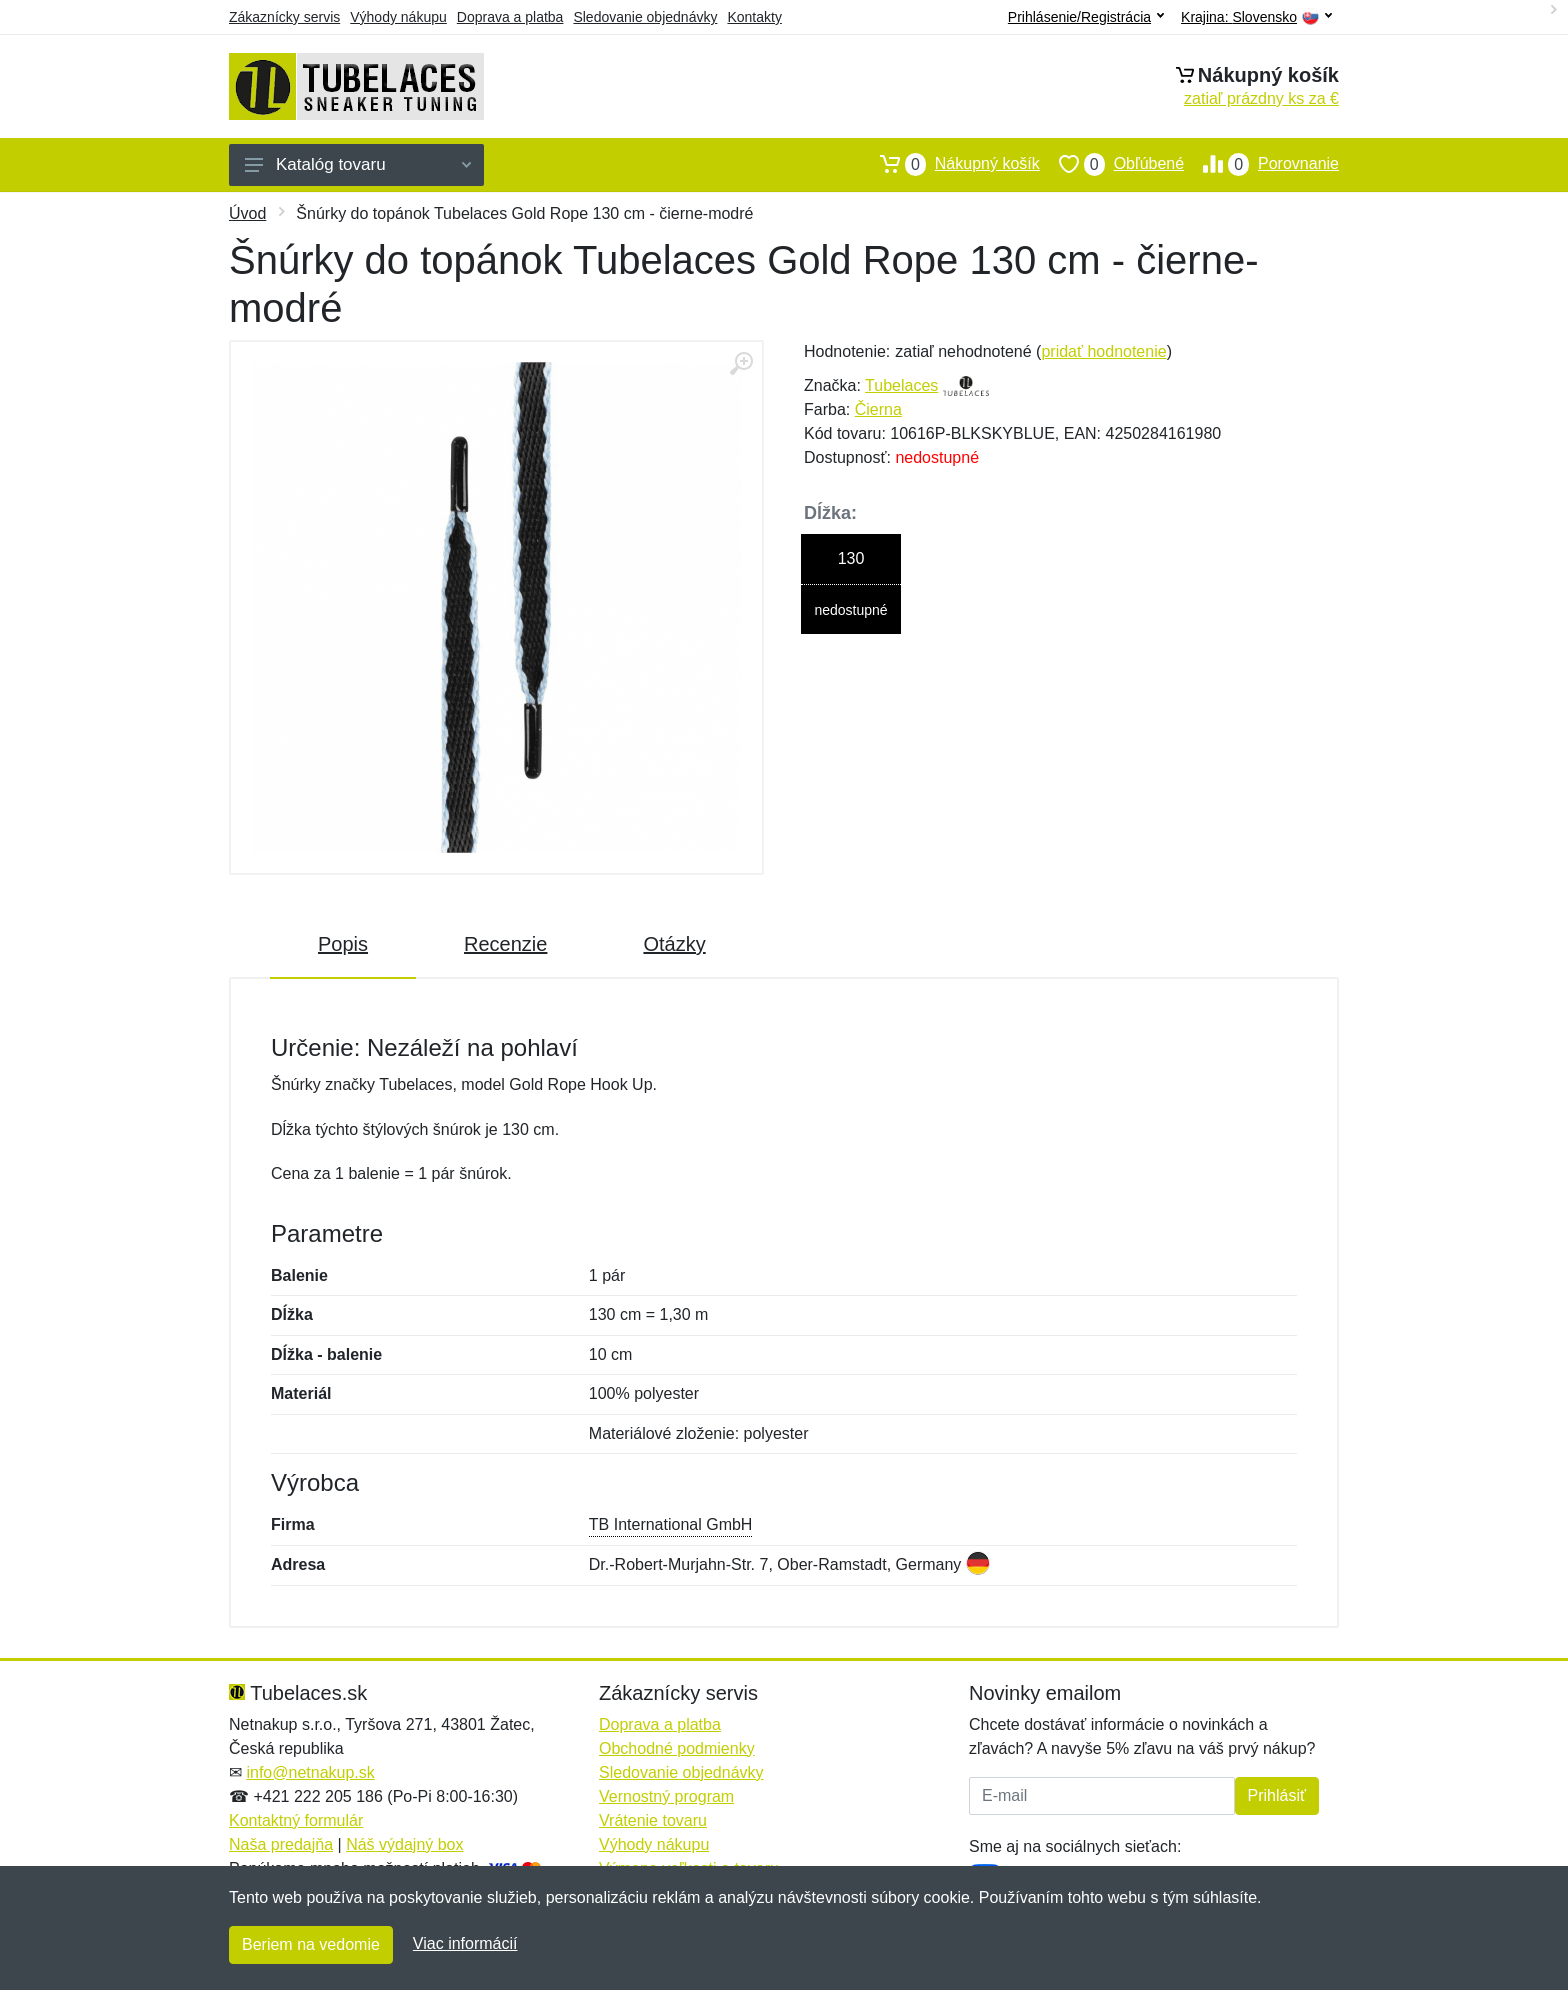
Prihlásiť (1277, 1795)
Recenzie (505, 944)
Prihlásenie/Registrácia (1086, 17)
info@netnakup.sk (310, 1772)
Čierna (878, 409)
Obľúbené (1112, 164)
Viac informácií (465, 1943)
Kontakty (754, 17)
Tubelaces (901, 385)
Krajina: (1256, 17)
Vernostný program (666, 1796)
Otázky (674, 944)
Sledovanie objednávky (645, 17)
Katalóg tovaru (358, 164)
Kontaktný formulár (296, 1820)
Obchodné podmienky (677, 1748)
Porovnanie (1261, 164)
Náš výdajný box (404, 1844)
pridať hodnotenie (1103, 351)
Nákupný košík (950, 164)
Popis (343, 944)
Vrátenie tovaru (653, 1820)
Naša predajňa (281, 1844)
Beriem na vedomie (311, 1944)
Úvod (247, 213)
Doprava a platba (510, 17)
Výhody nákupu (398, 17)
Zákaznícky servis (284, 17)
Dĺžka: (830, 513)
